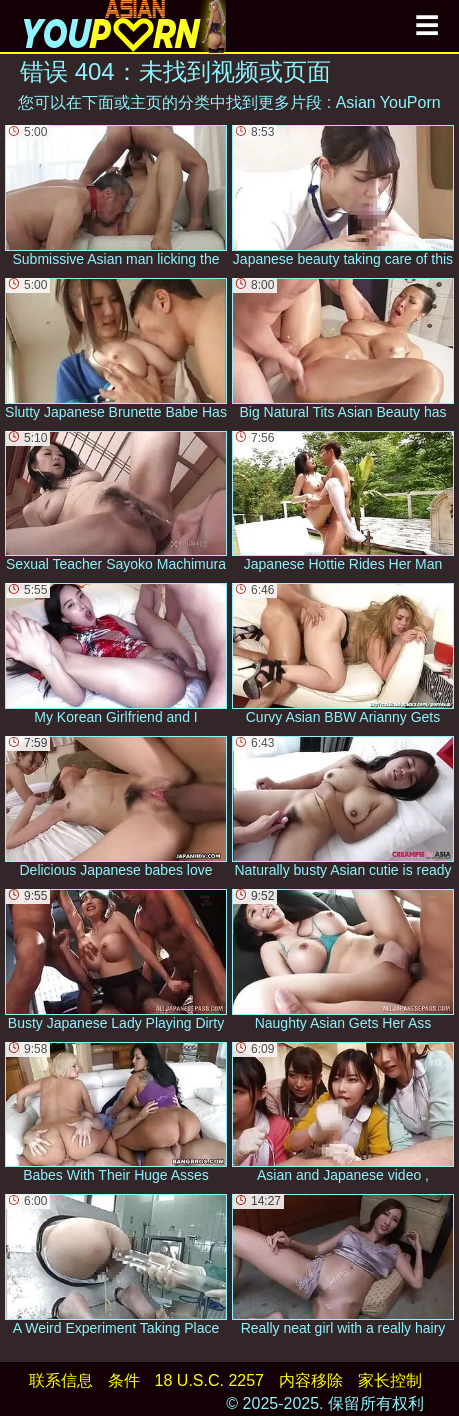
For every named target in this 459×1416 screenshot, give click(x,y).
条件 (124, 1380)
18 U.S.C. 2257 (209, 1380)
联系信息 (61, 1380)
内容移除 (311, 1380)
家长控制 (390, 1380)
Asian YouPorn (388, 102)
